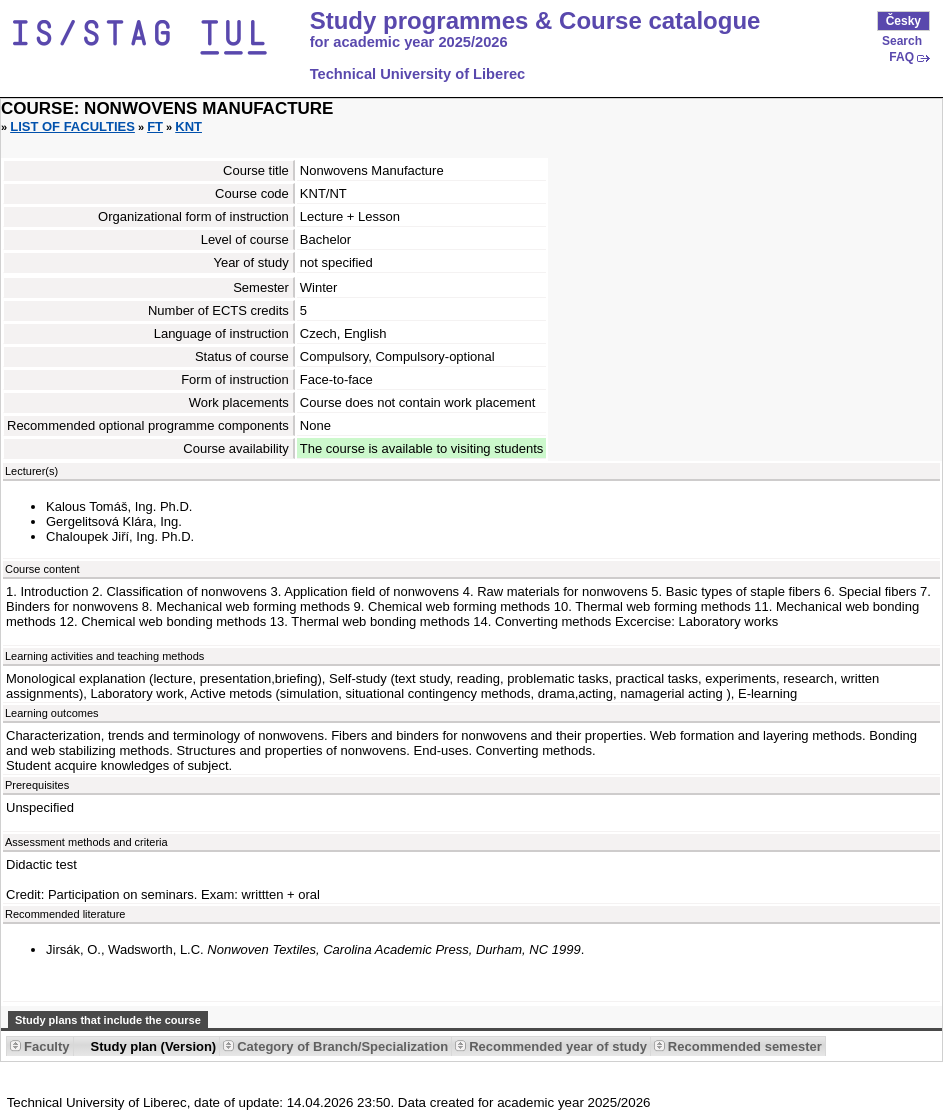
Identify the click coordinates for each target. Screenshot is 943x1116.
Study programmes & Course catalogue (535, 21)
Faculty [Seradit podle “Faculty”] (47, 1046)
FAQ (901, 57)
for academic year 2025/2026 (409, 42)
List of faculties (72, 126)
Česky (903, 21)
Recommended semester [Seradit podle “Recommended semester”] (745, 1046)
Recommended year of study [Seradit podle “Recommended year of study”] (558, 1046)
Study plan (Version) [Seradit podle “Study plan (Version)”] (154, 1046)
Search (902, 41)
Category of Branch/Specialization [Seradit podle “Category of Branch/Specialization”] (342, 1046)
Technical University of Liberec (418, 74)
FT (155, 126)
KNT (188, 126)
